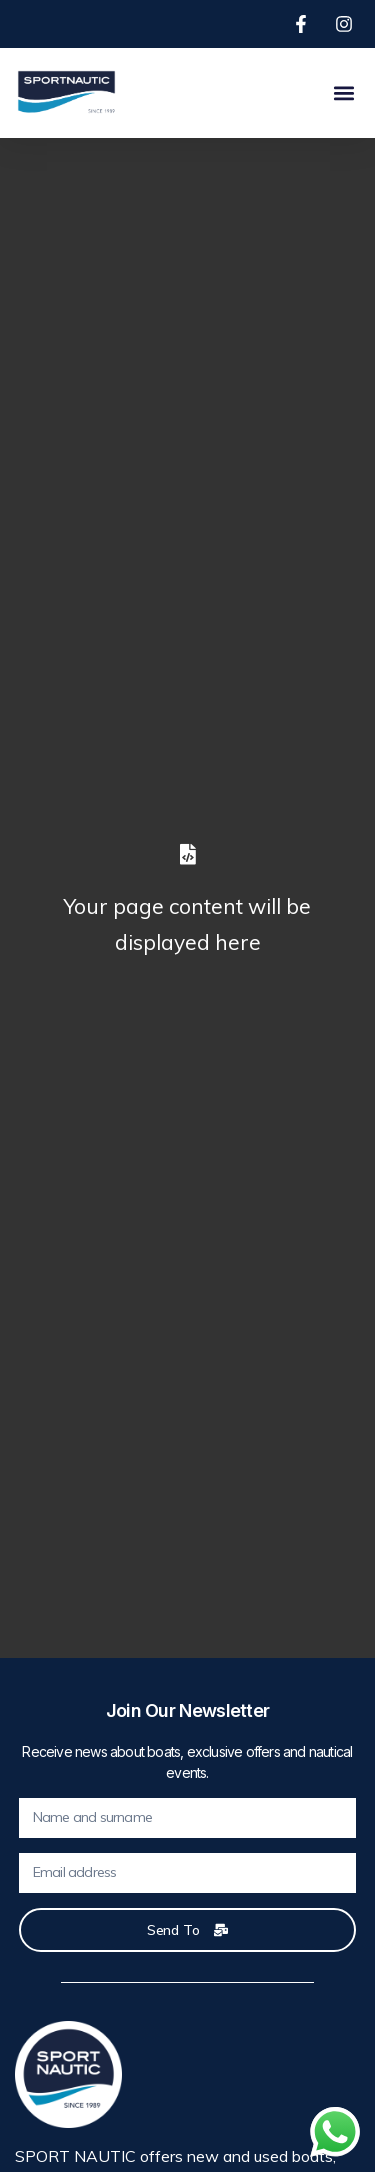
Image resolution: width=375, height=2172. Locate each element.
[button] (343, 92)
